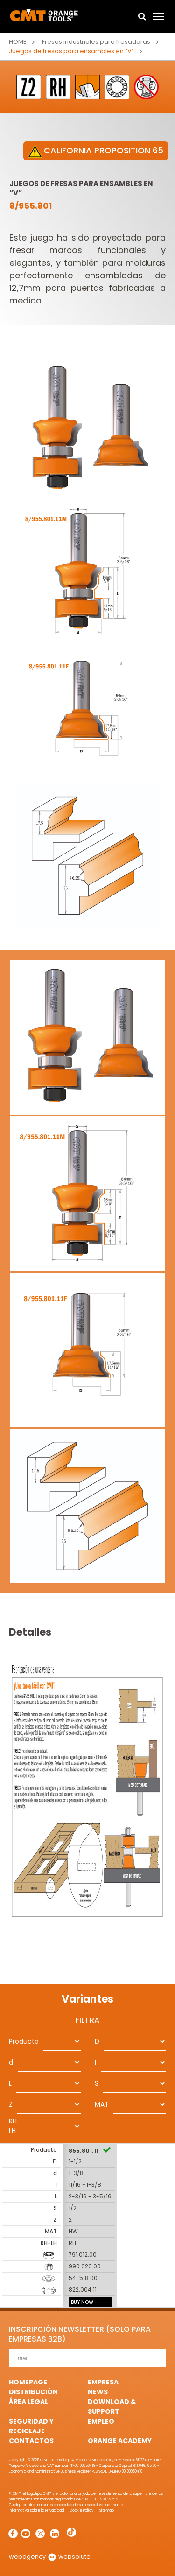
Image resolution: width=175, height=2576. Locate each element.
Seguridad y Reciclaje (31, 2426)
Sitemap (106, 2510)
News (98, 2392)
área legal (28, 2401)
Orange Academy (120, 2440)
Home (18, 41)
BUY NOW (82, 2302)
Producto (24, 2041)
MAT (102, 2104)
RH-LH (15, 2125)
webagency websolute (50, 2556)
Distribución (33, 2392)
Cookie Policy (82, 2510)
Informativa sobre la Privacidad (36, 2510)
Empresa (103, 2382)
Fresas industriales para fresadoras (96, 41)
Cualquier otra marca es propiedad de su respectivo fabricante (66, 2504)
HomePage (28, 2382)
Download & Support (112, 2406)
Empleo (101, 2421)
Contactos (31, 2440)
